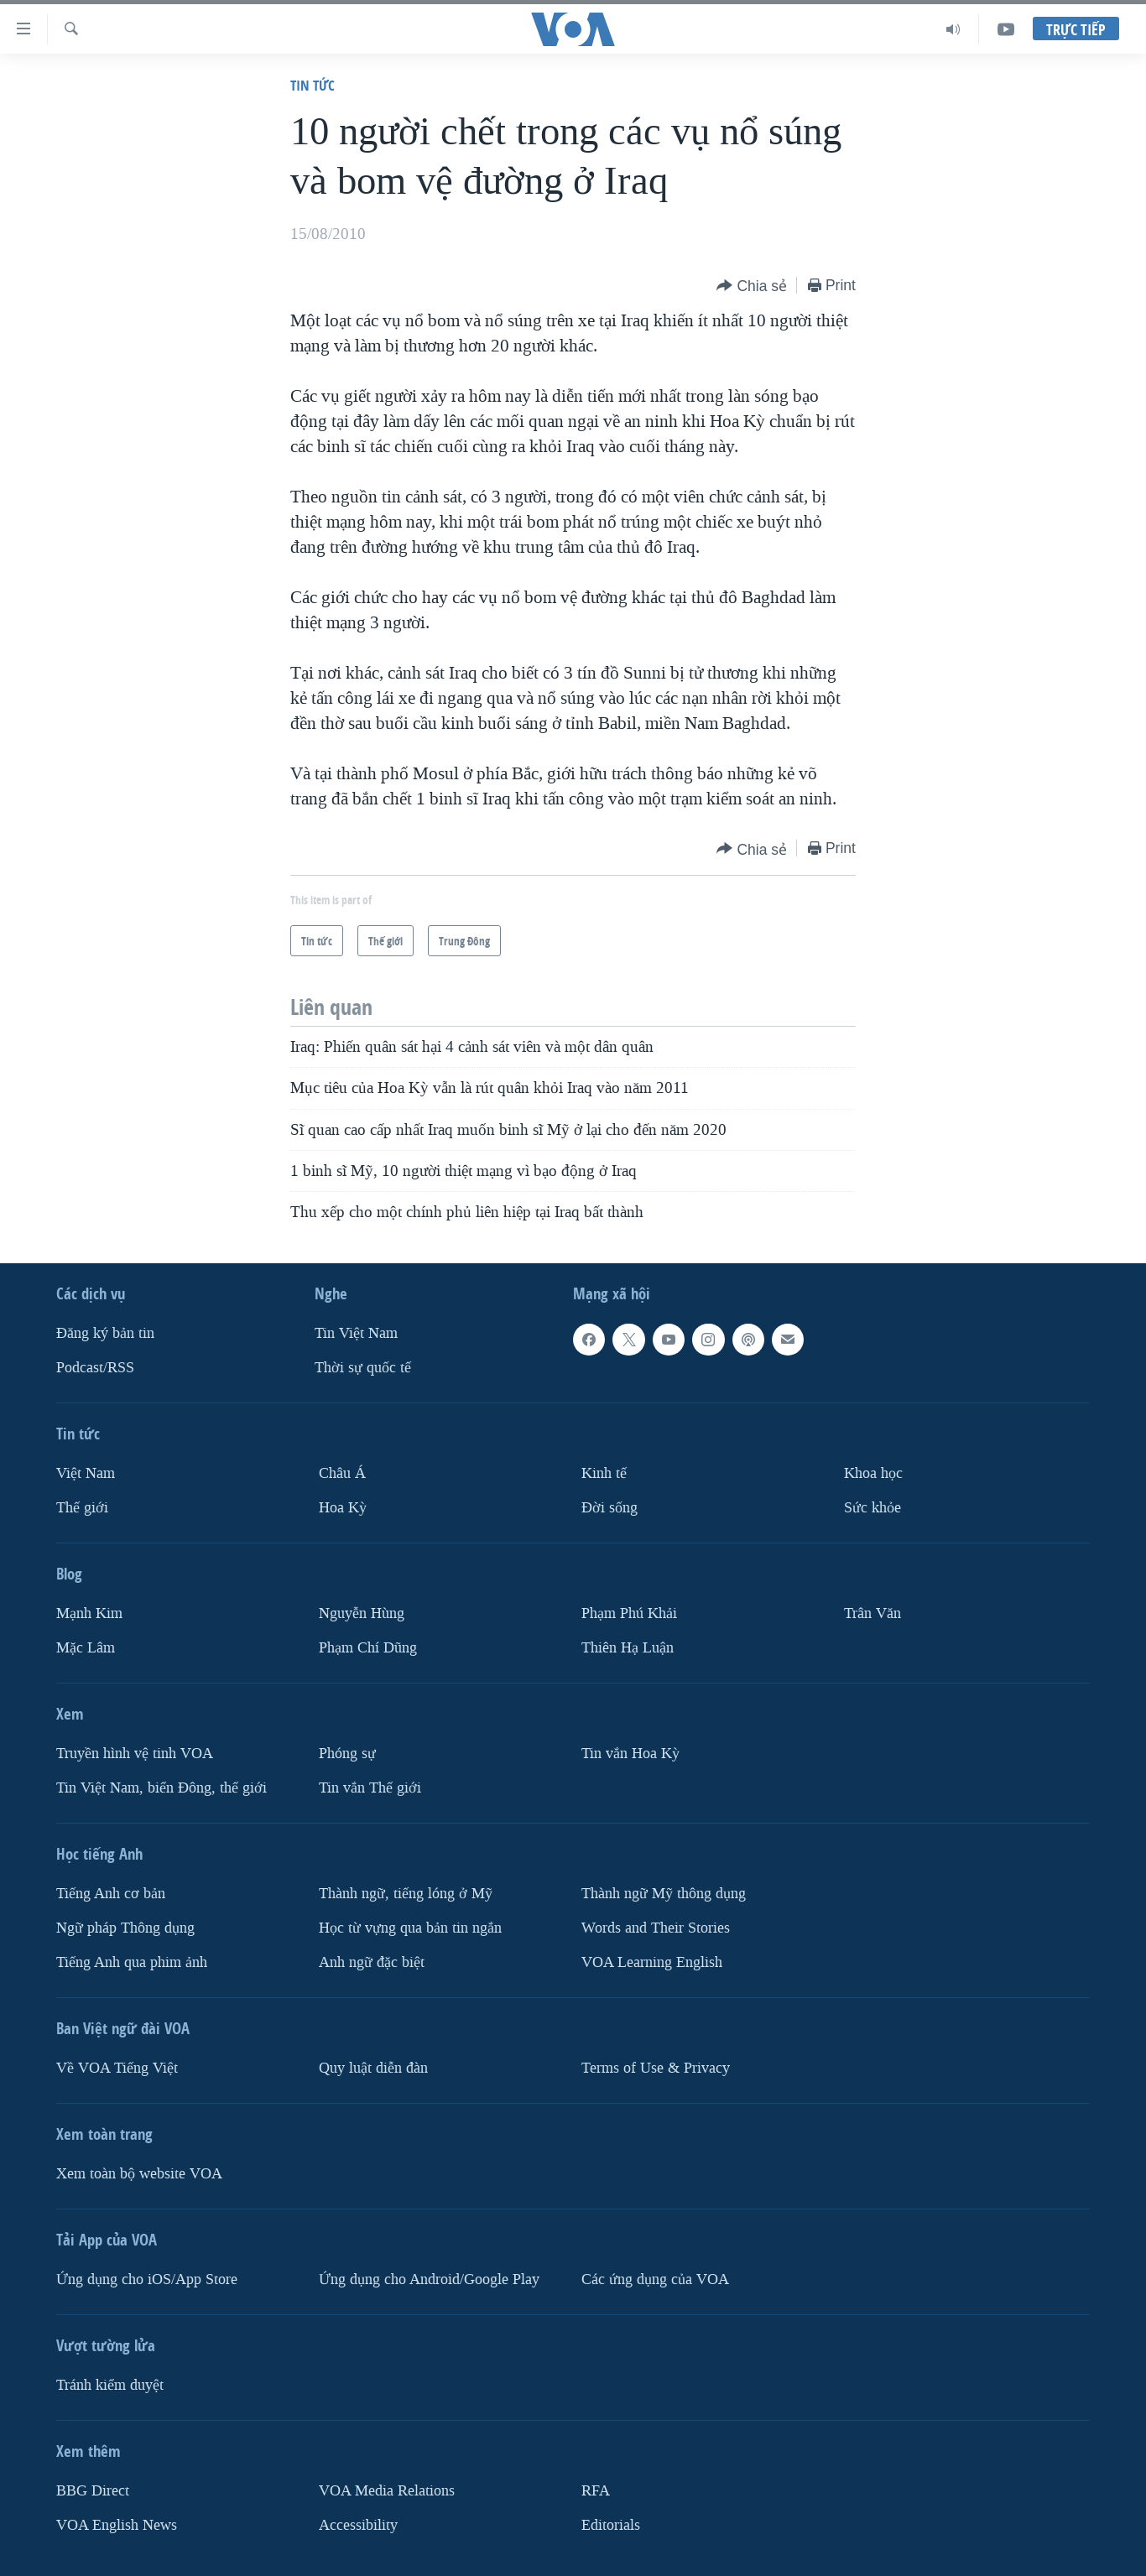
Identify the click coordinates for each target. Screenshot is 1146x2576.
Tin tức (312, 85)
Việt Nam (85, 1473)
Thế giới (82, 1507)
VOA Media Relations (387, 2490)
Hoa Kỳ (343, 1507)
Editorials (610, 2524)
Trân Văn (872, 1613)
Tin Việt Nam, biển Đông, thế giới (161, 1787)
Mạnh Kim (89, 1613)
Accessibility (358, 2524)
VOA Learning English (651, 1961)
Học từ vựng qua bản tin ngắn (410, 1927)
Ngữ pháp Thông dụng (125, 1927)
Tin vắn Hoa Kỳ (630, 1752)
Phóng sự (347, 1752)
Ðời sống (609, 1507)
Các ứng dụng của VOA (655, 2278)
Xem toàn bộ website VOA (139, 2173)
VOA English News (116, 2524)
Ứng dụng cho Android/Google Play (429, 2278)
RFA (595, 2490)
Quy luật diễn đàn (373, 2067)
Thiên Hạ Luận (627, 1647)
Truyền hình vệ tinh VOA (134, 1752)
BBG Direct (92, 2490)
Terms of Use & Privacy (655, 2067)
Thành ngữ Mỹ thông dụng (663, 1892)
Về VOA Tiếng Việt (117, 2067)
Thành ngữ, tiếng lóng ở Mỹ (405, 1892)
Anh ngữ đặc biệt (372, 1961)
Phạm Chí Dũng (368, 1647)
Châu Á (342, 1473)
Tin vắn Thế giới (370, 1787)
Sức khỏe (872, 1507)
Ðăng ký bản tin (105, 1333)
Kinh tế (604, 1473)
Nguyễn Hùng (361, 1613)
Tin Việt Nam (356, 1333)
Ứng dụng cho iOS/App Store (146, 2278)
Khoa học (873, 1473)
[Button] (751, 286)
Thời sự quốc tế (363, 1367)
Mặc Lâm (85, 1647)
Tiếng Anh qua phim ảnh (131, 1961)
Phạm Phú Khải (629, 1613)
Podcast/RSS (95, 1367)
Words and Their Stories (655, 1927)
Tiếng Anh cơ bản (110, 1892)
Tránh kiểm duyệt (110, 2384)
